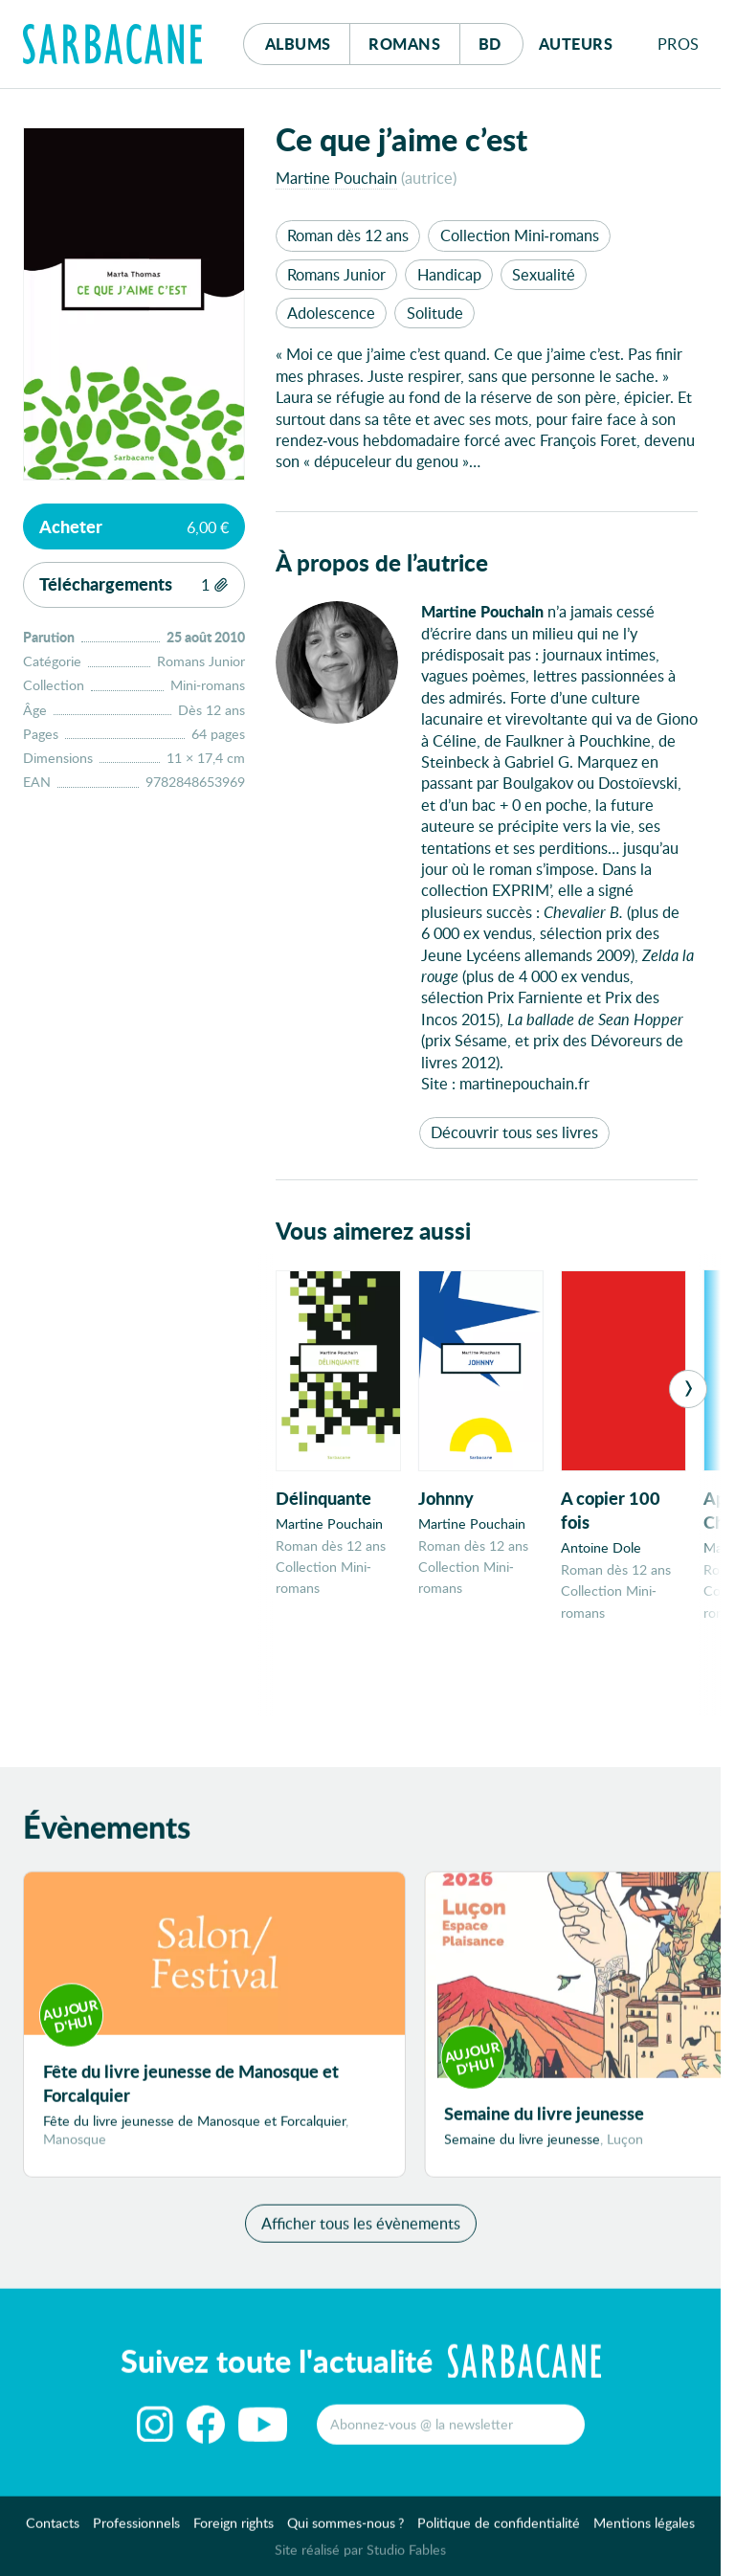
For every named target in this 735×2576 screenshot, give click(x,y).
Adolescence (331, 313)
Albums (298, 44)
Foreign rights (233, 2533)
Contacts (52, 2533)
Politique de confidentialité (498, 2533)
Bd (501, 39)
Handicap (449, 274)
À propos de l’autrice (382, 562)
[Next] (688, 1389)
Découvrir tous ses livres (514, 1132)
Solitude (435, 313)
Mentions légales (644, 2533)
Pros (678, 44)
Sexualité (543, 274)
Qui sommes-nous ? (345, 2533)
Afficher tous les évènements (360, 2233)
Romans (404, 44)
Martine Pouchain (336, 178)
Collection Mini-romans (519, 235)
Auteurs (576, 44)
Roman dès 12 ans (348, 235)
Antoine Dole (601, 1547)
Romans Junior (336, 274)
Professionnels (136, 2533)
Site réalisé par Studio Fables (360, 2560)
